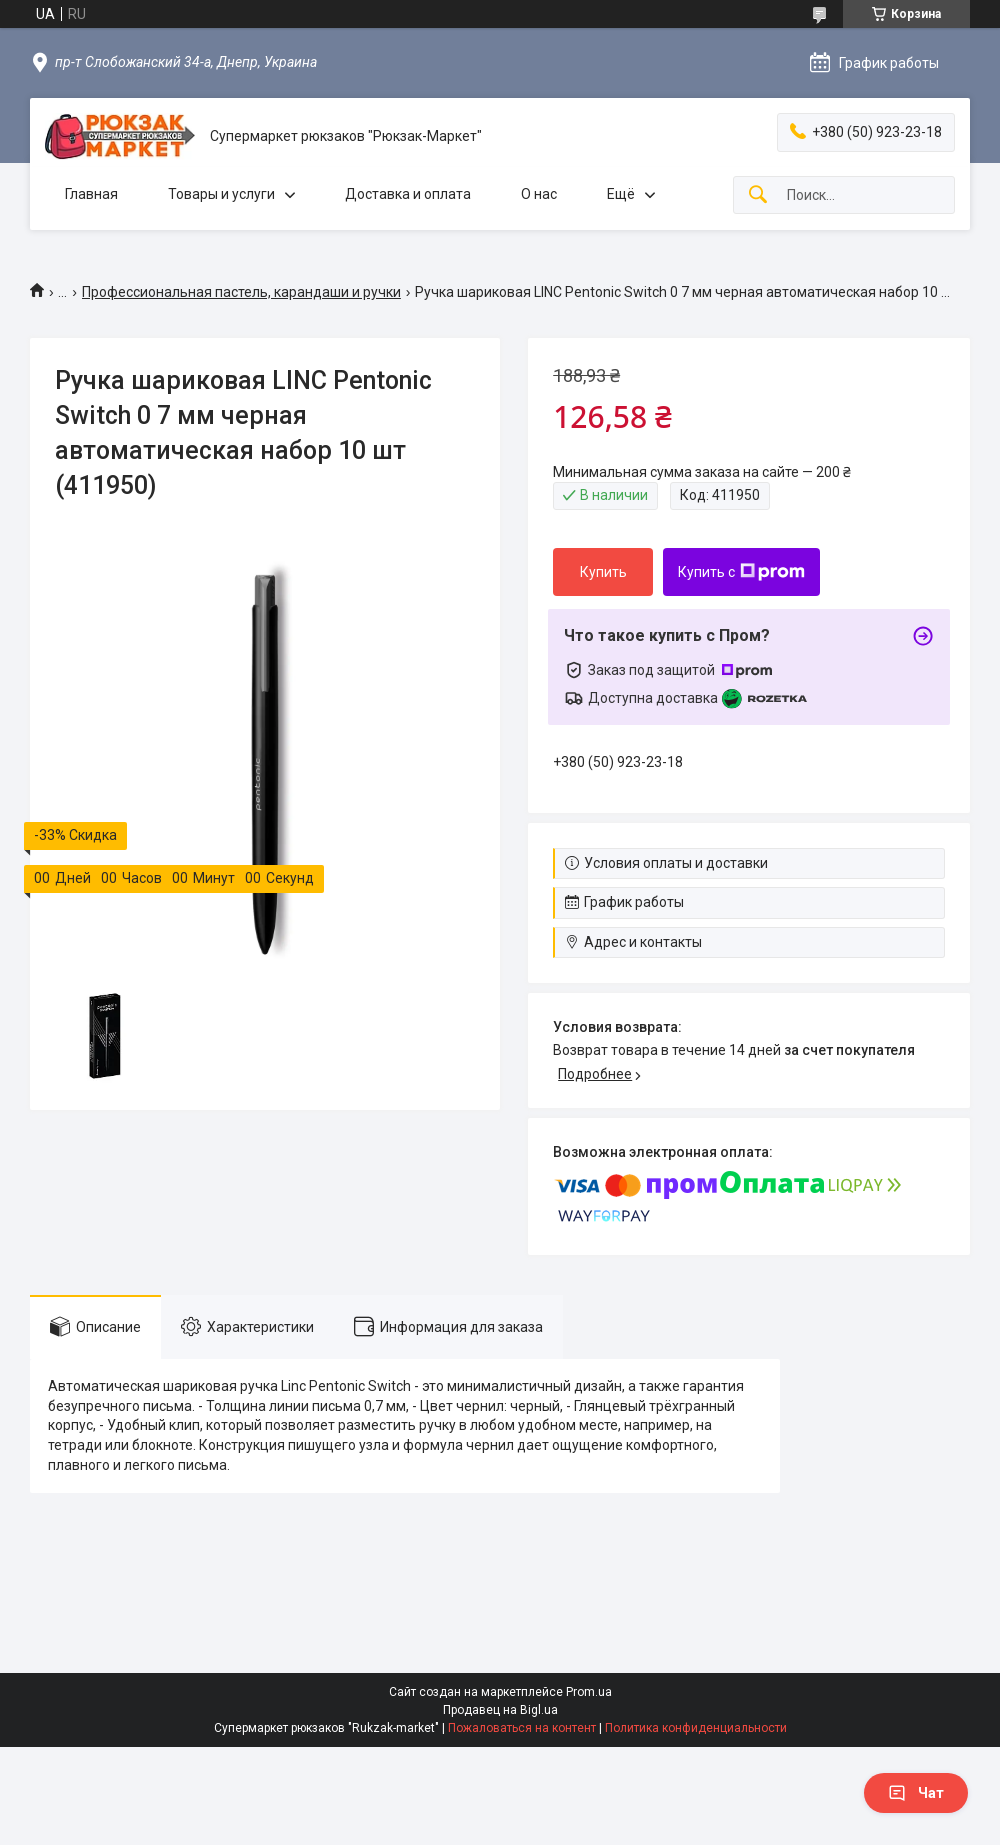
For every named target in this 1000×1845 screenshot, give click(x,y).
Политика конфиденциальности (696, 1728)
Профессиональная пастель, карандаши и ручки (241, 292)
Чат (916, 1793)
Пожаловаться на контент (522, 1728)
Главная (91, 194)
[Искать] (758, 195)
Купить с (741, 572)
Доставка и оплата (408, 194)
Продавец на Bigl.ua (500, 1710)
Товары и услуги (221, 194)
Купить (603, 572)
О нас (539, 194)
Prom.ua (589, 1692)
